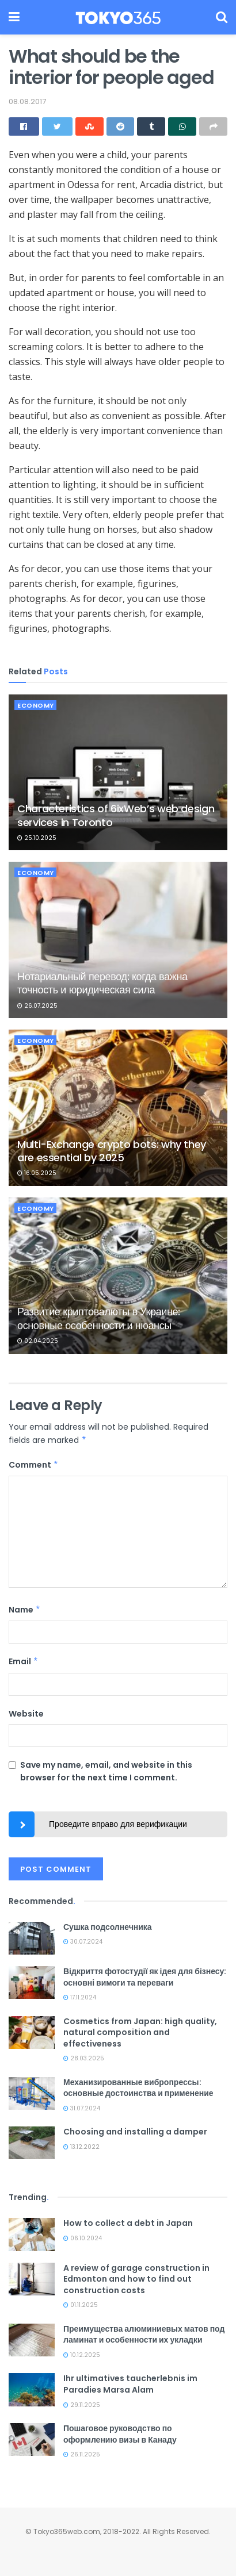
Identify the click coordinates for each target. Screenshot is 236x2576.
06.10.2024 (82, 2238)
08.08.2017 (27, 101)
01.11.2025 (80, 2305)
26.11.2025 (81, 2454)
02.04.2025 (37, 1341)
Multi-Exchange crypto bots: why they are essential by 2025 (111, 1151)
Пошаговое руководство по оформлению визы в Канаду (120, 2434)
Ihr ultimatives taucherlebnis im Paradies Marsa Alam (130, 2383)
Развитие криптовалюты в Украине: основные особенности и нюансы (98, 1318)
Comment (34, 1464)
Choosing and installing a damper (135, 2131)
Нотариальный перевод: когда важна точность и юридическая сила (102, 983)
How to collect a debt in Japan (128, 2223)
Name (25, 1609)
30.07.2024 (82, 1941)
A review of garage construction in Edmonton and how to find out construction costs (136, 2279)
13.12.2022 (81, 2147)
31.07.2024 (81, 2108)
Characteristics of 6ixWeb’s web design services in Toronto (115, 815)
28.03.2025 (83, 2058)
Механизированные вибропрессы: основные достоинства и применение (138, 2087)
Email (24, 1661)
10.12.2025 (81, 2355)
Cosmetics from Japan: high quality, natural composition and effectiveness (140, 2032)
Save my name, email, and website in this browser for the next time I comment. (106, 1771)
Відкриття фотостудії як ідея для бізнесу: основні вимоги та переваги (144, 1976)
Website (26, 1713)
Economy (35, 705)
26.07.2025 (37, 1005)
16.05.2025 (36, 1173)
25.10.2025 (36, 838)
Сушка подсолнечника (107, 1927)
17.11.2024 (79, 1997)
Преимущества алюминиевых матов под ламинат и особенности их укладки (143, 2334)
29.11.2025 (81, 2405)
